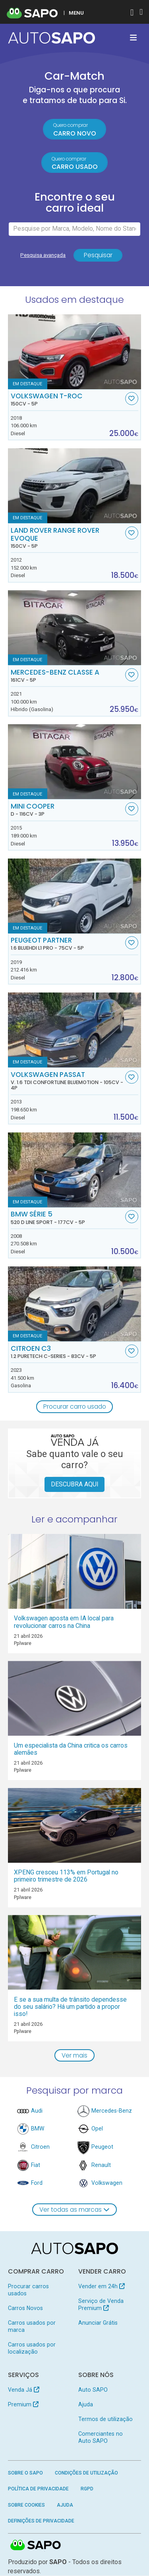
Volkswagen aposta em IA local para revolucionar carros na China (64, 1622)
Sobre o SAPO (25, 2473)
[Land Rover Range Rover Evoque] (74, 486)
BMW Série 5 (67, 1218)
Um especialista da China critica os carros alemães (71, 1749)
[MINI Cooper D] (74, 762)
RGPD (87, 2489)
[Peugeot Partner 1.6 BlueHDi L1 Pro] (74, 896)
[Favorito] (131, 398)
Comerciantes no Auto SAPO (100, 2437)
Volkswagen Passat (67, 1081)
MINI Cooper (67, 810)
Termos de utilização (105, 2419)
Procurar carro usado (74, 1407)
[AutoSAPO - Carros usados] (51, 38)
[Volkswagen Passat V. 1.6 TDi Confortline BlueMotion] (74, 1030)
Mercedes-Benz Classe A (67, 676)
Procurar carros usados (28, 2290)
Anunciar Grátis (98, 2323)
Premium (23, 2405)
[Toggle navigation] (133, 37)
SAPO (36, 2546)
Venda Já (23, 2390)
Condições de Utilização (86, 2473)
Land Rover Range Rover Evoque (67, 538)
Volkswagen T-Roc (67, 399)
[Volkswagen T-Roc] (74, 352)
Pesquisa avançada (43, 255)
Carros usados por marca (32, 2326)
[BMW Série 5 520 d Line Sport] (74, 1170)
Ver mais (74, 2056)
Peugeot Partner (67, 944)
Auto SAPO (93, 2390)
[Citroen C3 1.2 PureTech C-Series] (74, 1304)
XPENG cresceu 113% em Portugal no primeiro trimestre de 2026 (66, 1876)
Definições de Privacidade (41, 2521)
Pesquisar (98, 255)
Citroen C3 (67, 1352)
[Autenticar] (132, 13)
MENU (76, 12)
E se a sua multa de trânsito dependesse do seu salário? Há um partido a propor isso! (70, 2007)
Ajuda (85, 2405)
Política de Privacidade (38, 2489)
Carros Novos (25, 2309)
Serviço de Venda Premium (101, 2305)
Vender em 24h (101, 2287)
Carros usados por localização (32, 2348)
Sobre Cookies (26, 2505)
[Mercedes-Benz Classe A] (74, 628)
